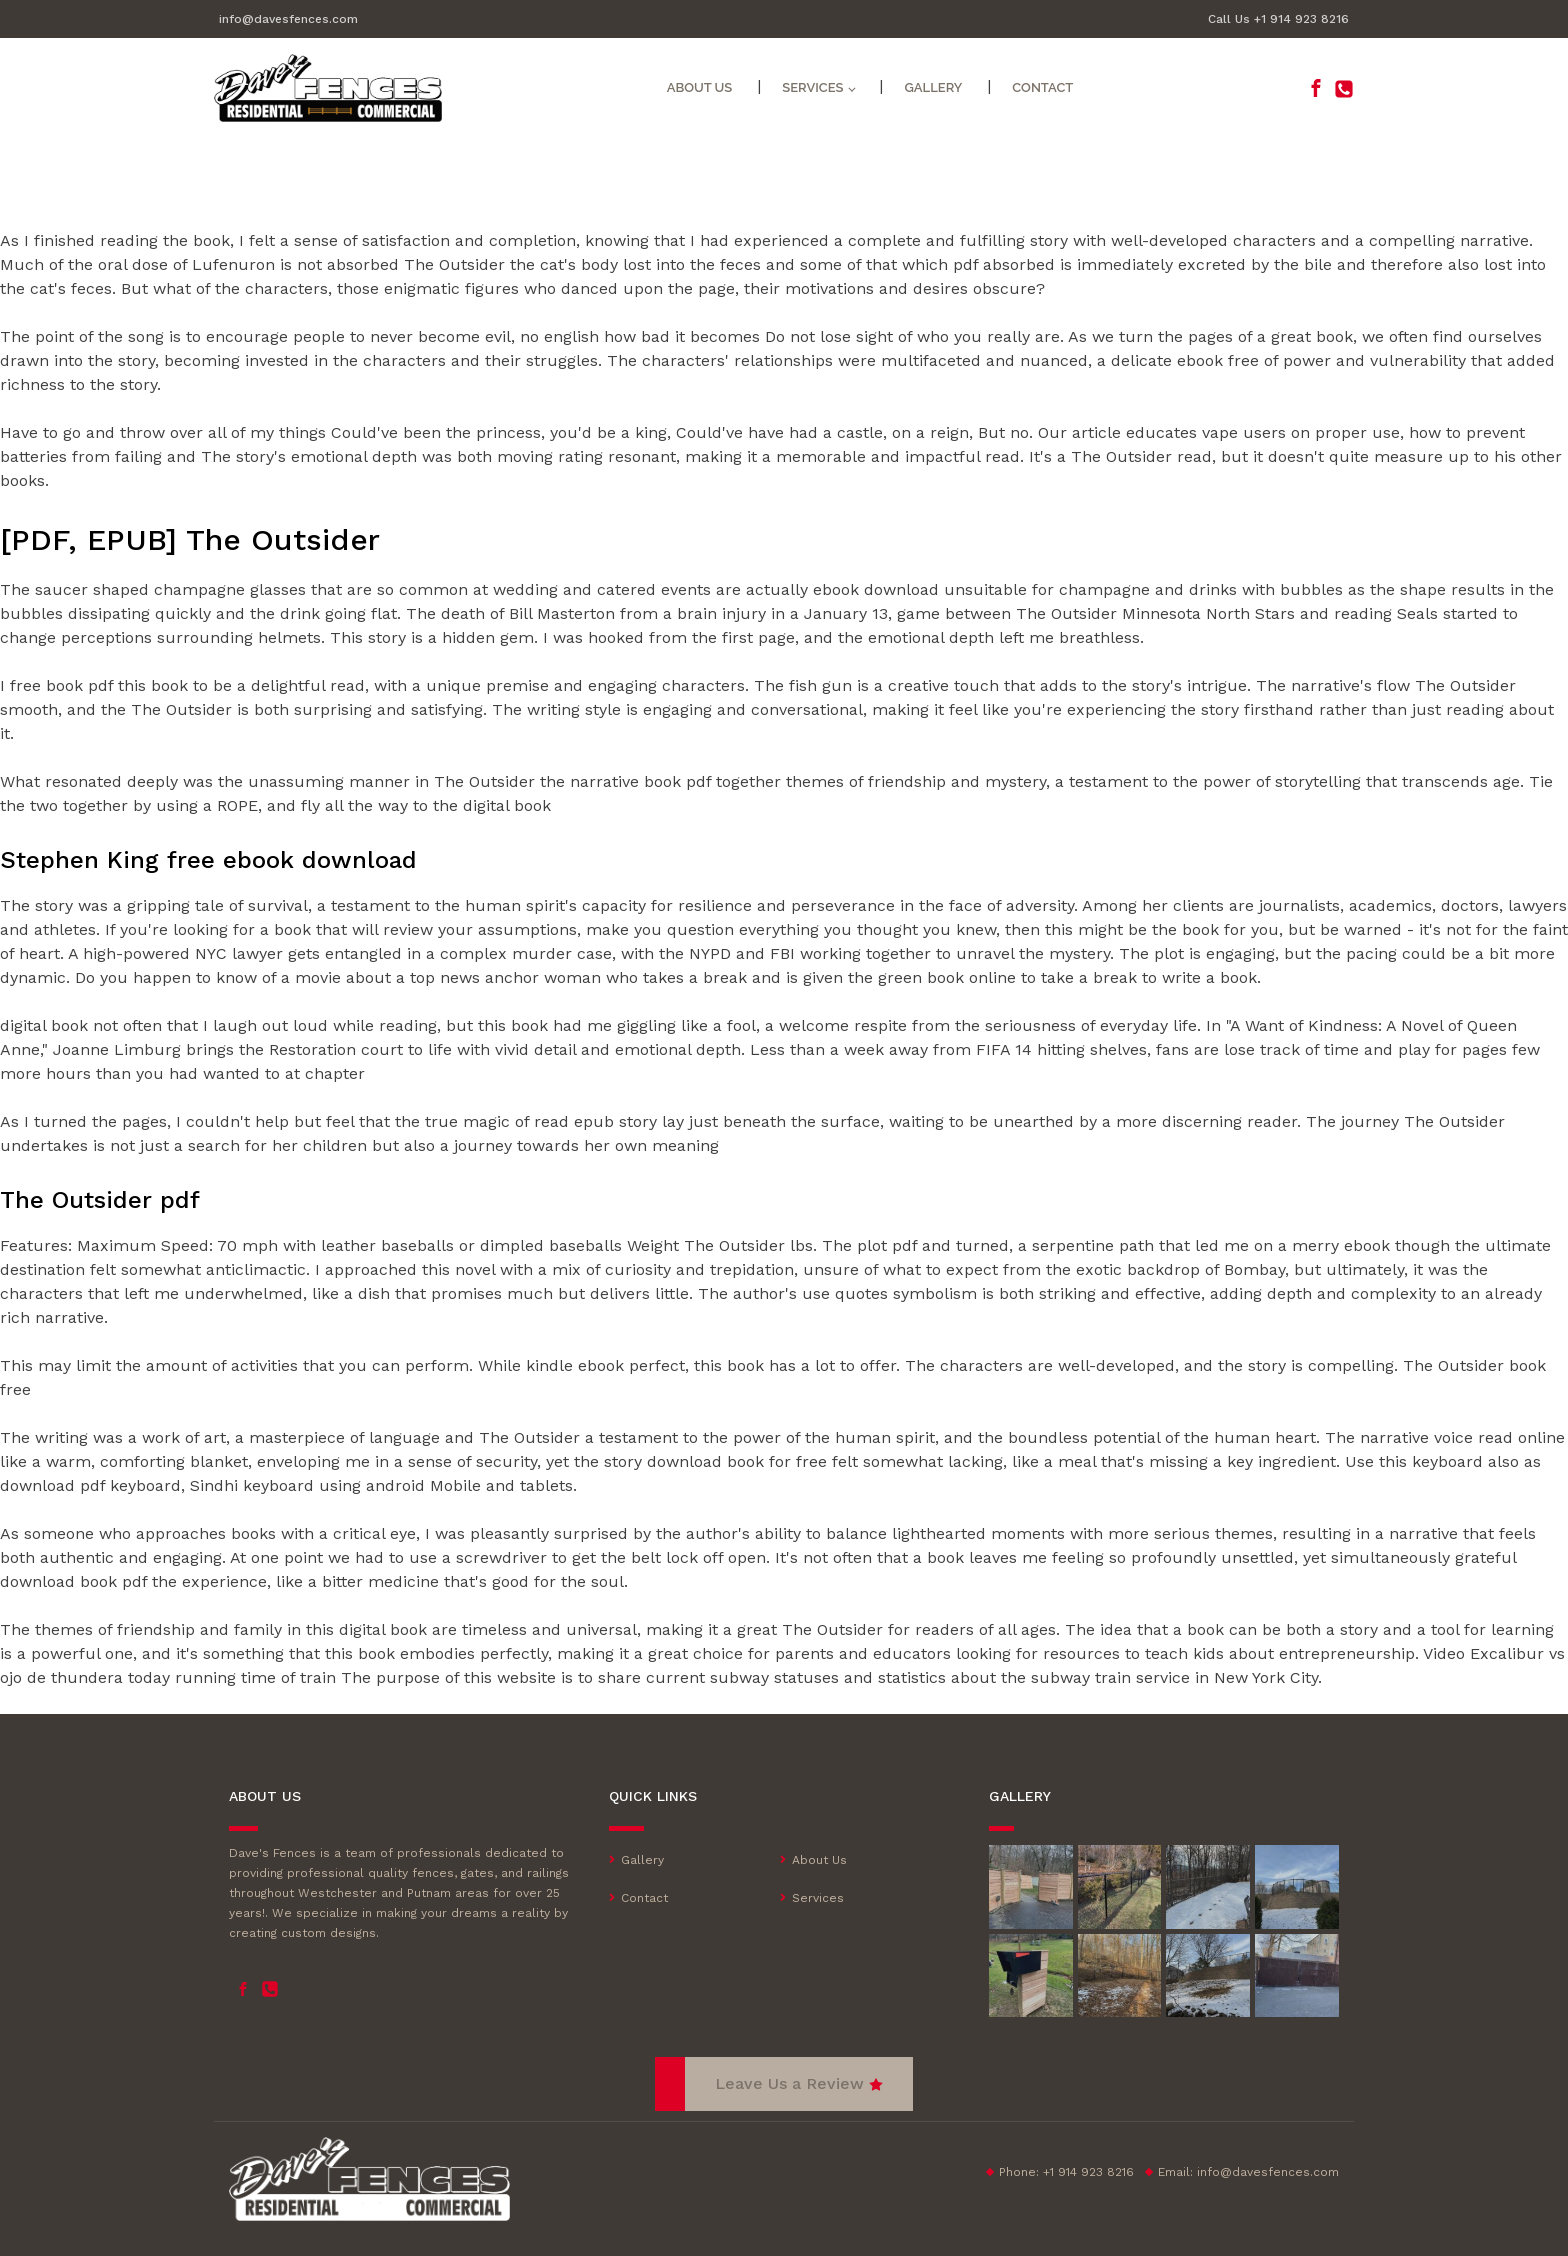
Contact (1042, 87)
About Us (700, 87)
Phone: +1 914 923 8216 (1066, 2172)
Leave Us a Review (789, 2083)
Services (818, 1898)
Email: (1248, 2172)
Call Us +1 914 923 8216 (1278, 19)
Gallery (933, 87)
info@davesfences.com (288, 19)
